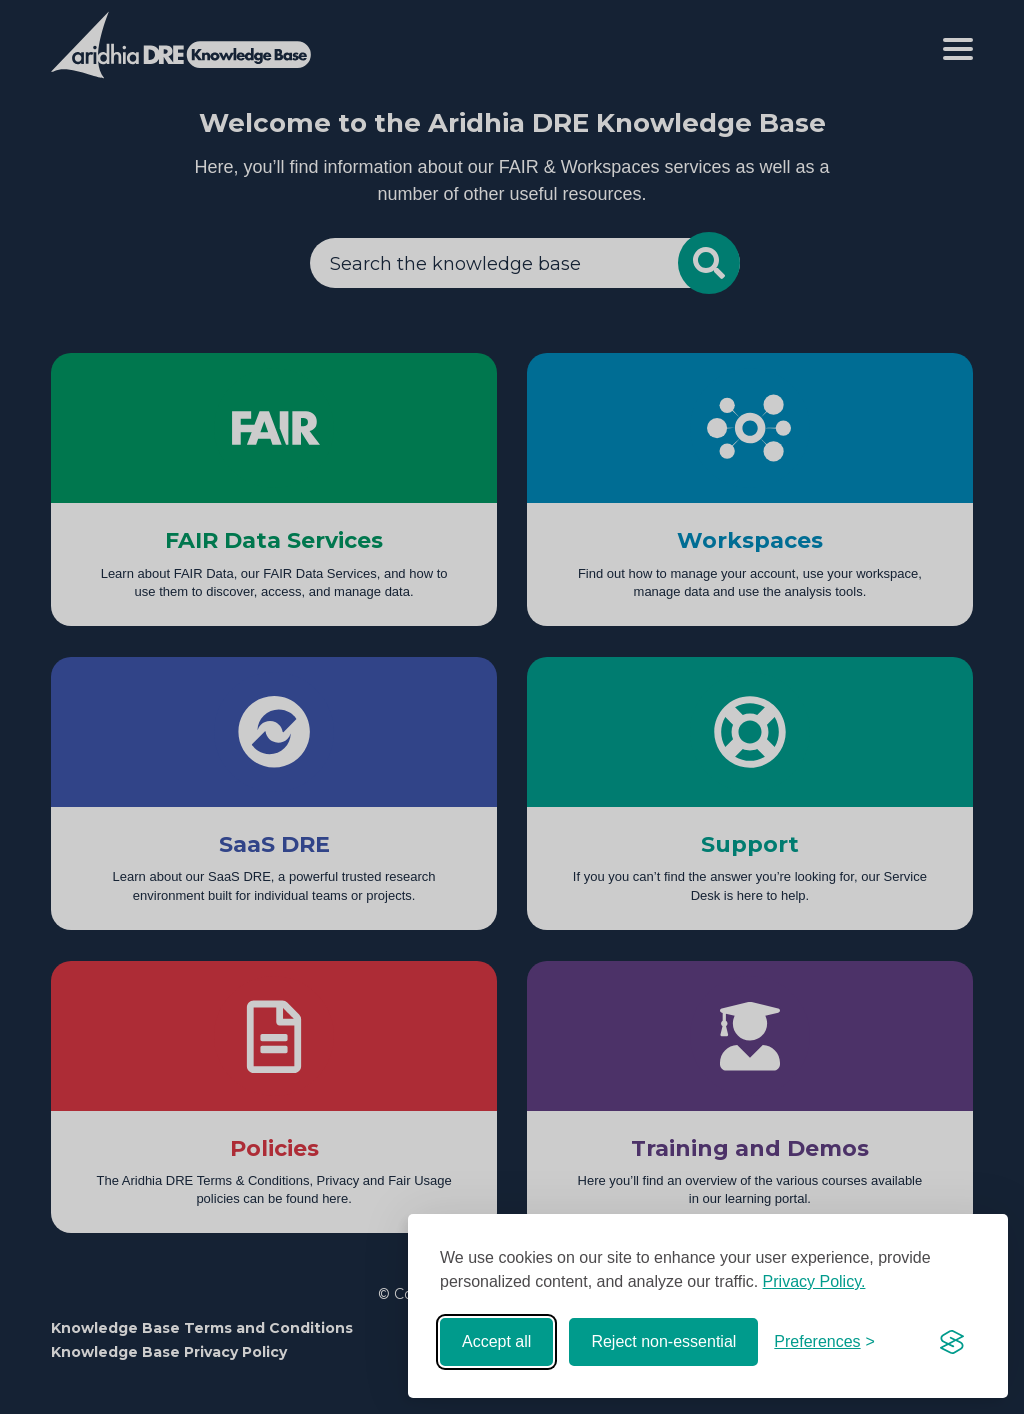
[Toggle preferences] (824, 1342)
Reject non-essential (663, 1341)
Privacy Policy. (814, 1281)
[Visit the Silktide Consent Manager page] (952, 1342)
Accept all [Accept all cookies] (496, 1341)
